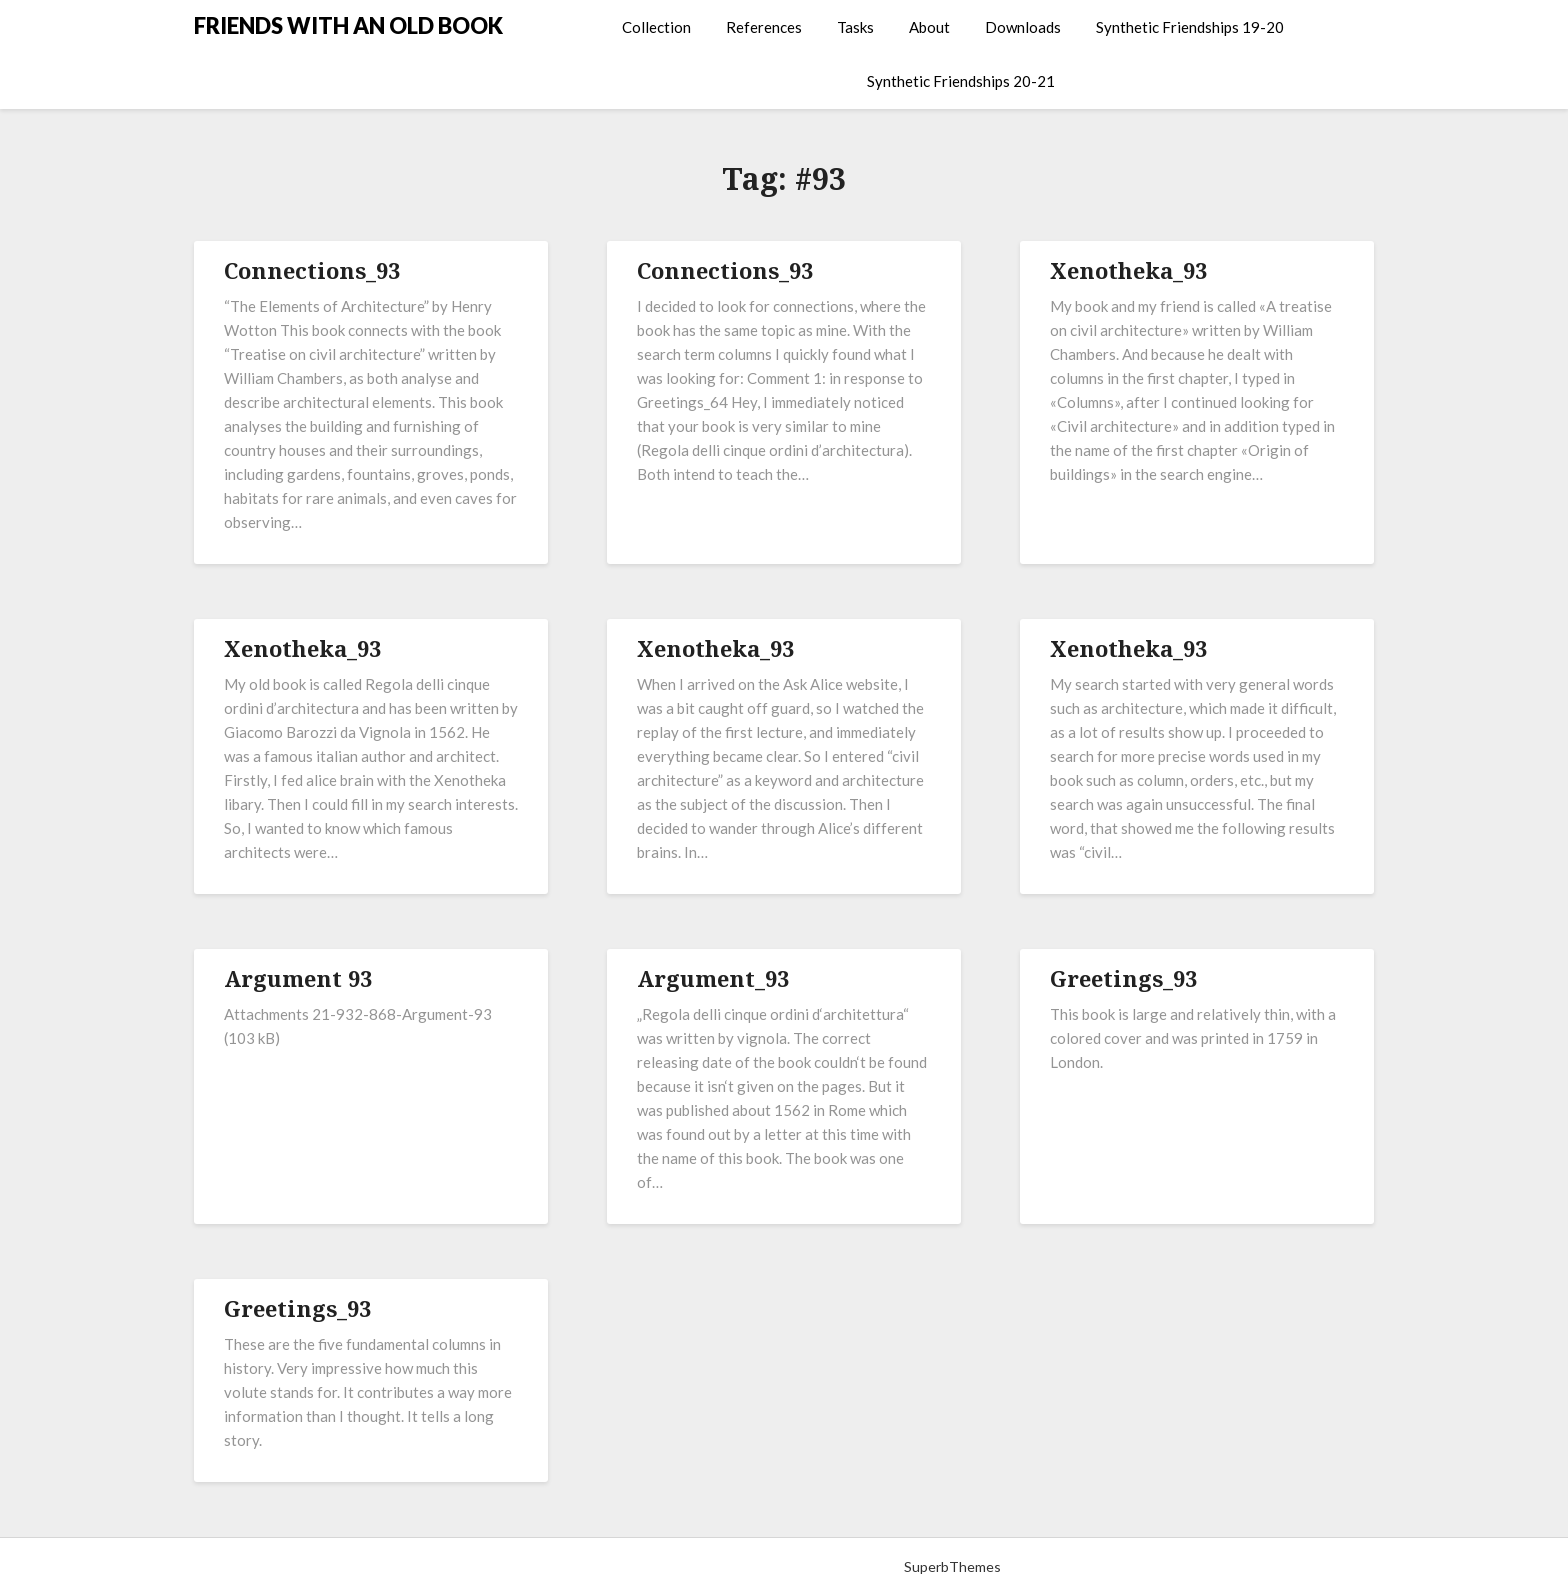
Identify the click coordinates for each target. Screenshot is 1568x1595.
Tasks (855, 27)
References (764, 27)
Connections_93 (312, 270)
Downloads (1023, 27)
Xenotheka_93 (1128, 270)
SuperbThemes (952, 1566)
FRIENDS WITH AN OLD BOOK (348, 25)
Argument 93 (298, 978)
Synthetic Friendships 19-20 (1190, 27)
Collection (656, 27)
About (929, 27)
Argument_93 (713, 978)
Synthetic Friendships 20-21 (961, 81)
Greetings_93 (1123, 978)
